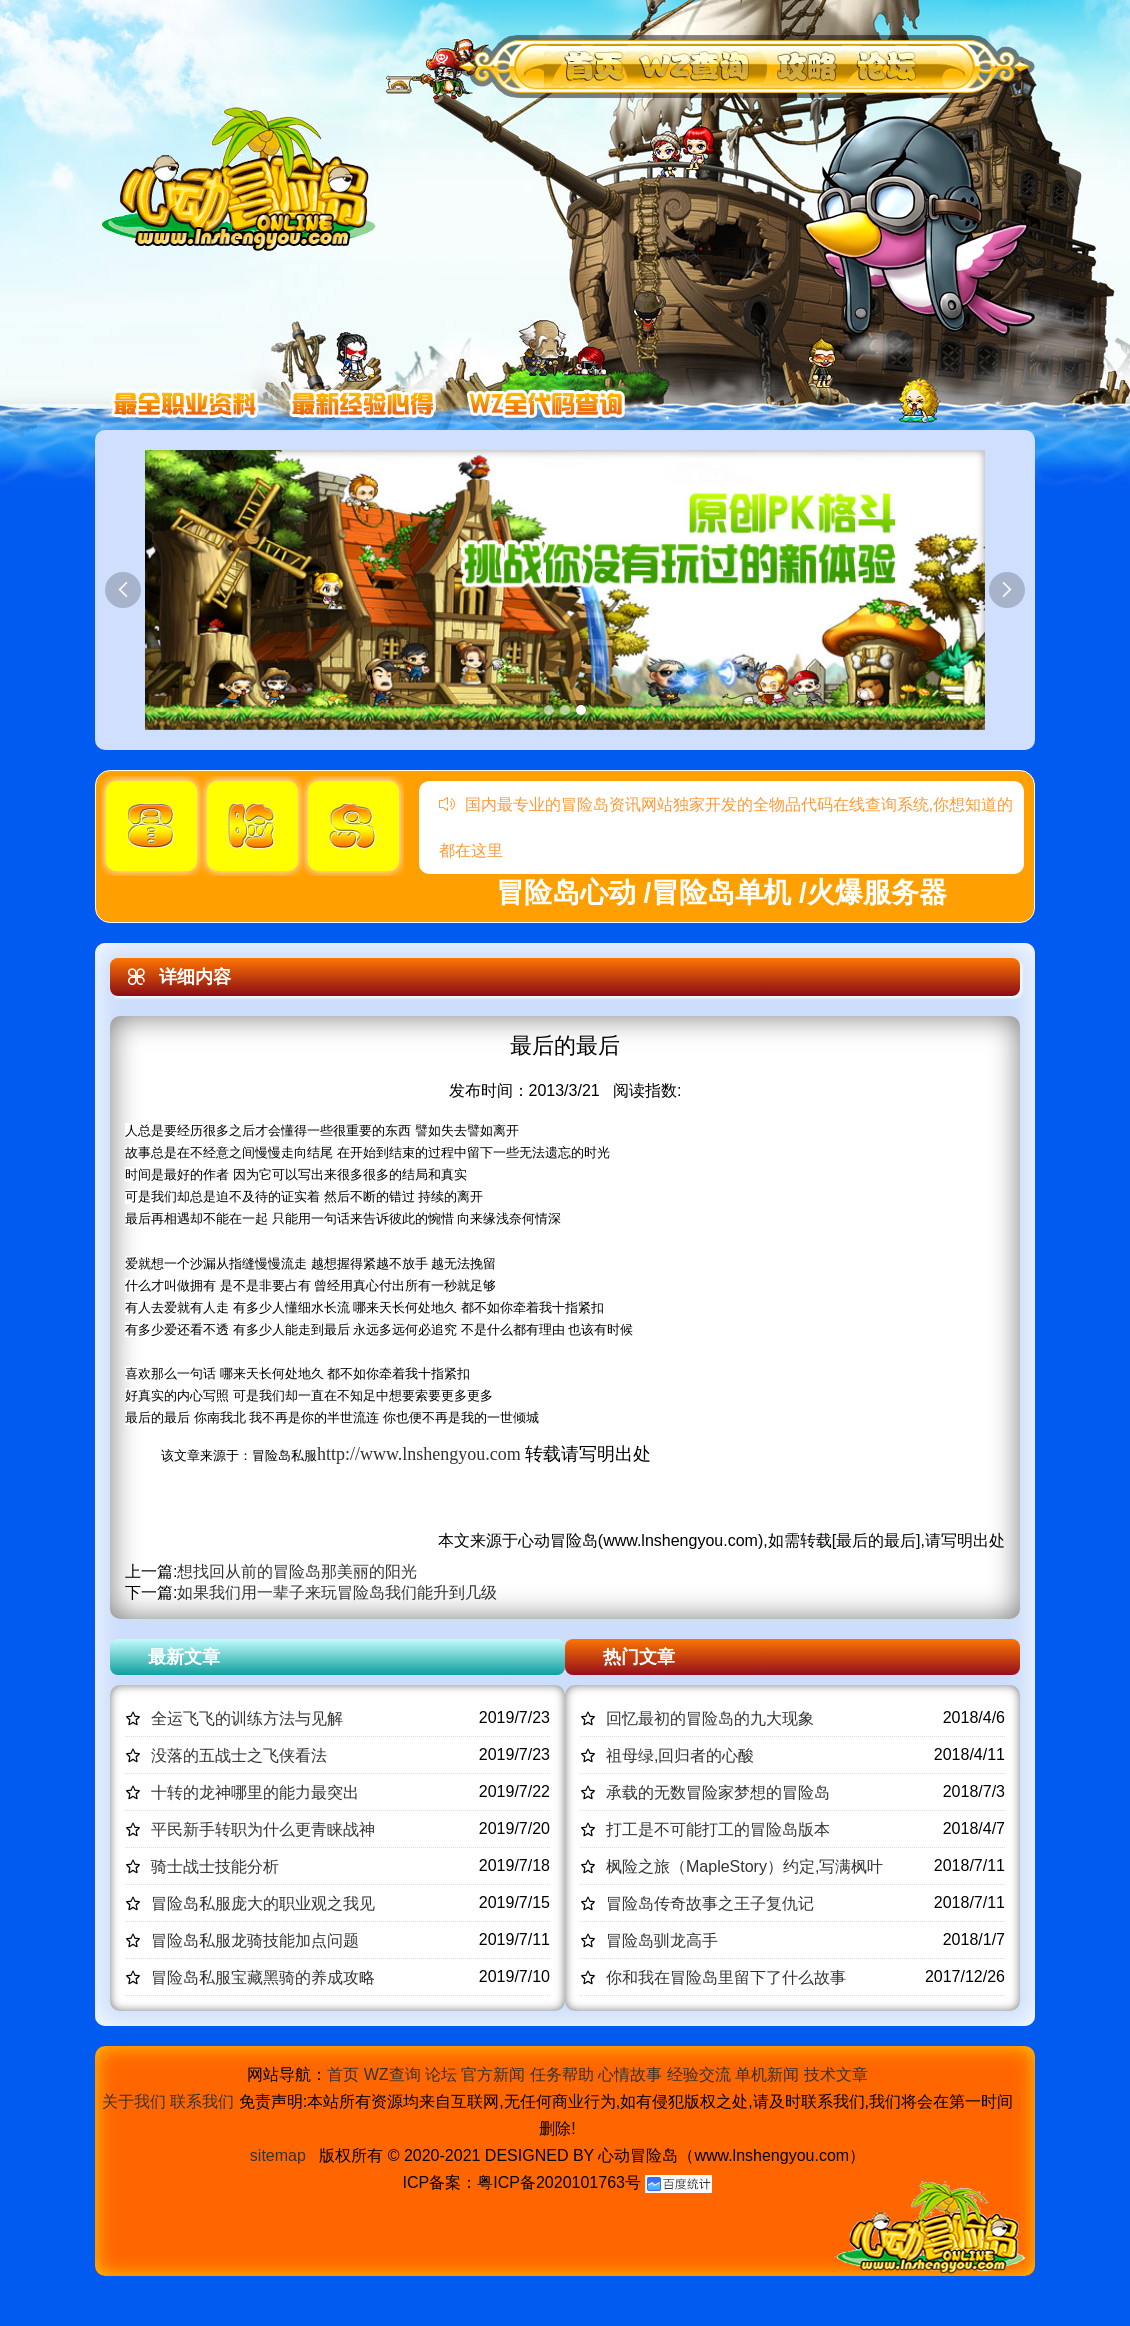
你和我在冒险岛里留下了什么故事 (726, 1977)
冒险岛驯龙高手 (662, 1940)
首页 (343, 2074)
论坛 (441, 2074)
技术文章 (836, 2074)
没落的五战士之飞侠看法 (239, 1755)
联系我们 (202, 2101)
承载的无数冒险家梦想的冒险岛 (718, 1792)
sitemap (278, 2155)
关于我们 (134, 2101)
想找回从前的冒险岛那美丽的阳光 (297, 1571)
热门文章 (639, 1657)
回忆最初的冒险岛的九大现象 (710, 1718)
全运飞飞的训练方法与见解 (247, 1718)
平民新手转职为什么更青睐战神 (263, 1829)
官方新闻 (493, 2074)
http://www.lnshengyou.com (419, 1454)
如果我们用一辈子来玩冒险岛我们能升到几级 (337, 1592)
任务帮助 (562, 2074)
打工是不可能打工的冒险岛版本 (718, 1829)
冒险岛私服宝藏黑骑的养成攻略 (263, 1977)
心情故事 (630, 2074)
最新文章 (184, 1657)
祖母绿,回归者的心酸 (680, 1755)
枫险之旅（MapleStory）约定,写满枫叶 (744, 1866)
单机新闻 (767, 2074)
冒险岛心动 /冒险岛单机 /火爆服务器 (721, 892)
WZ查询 (392, 2074)
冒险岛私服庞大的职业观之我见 (263, 1903)
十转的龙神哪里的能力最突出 (255, 1792)
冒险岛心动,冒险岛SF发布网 (244, 177)
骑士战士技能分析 (215, 1866)
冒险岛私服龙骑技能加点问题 (255, 1940)
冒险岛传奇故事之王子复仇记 (710, 1903)
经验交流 (699, 2074)
